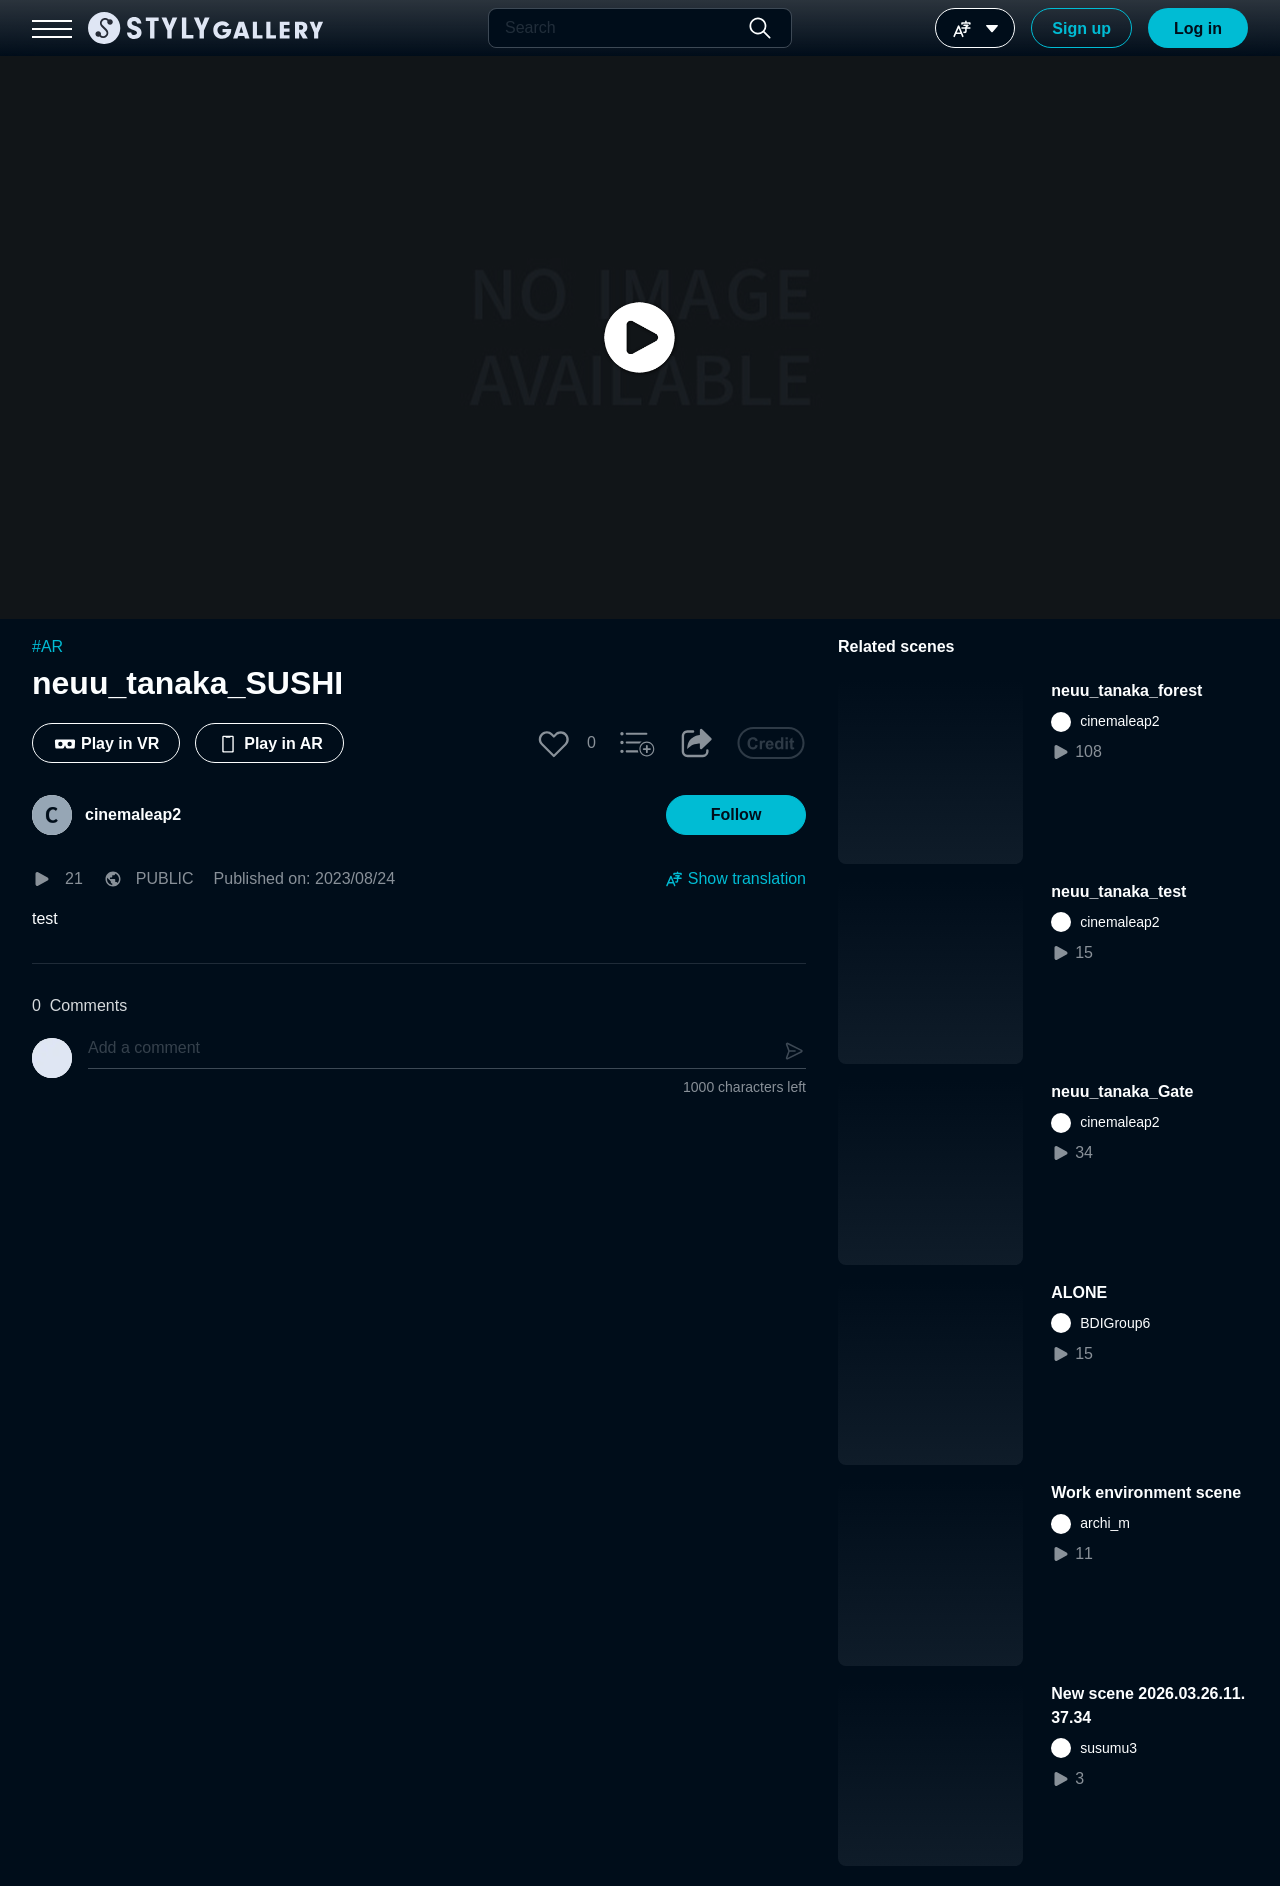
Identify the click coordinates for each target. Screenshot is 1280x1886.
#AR (47, 646)
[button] (554, 743)
